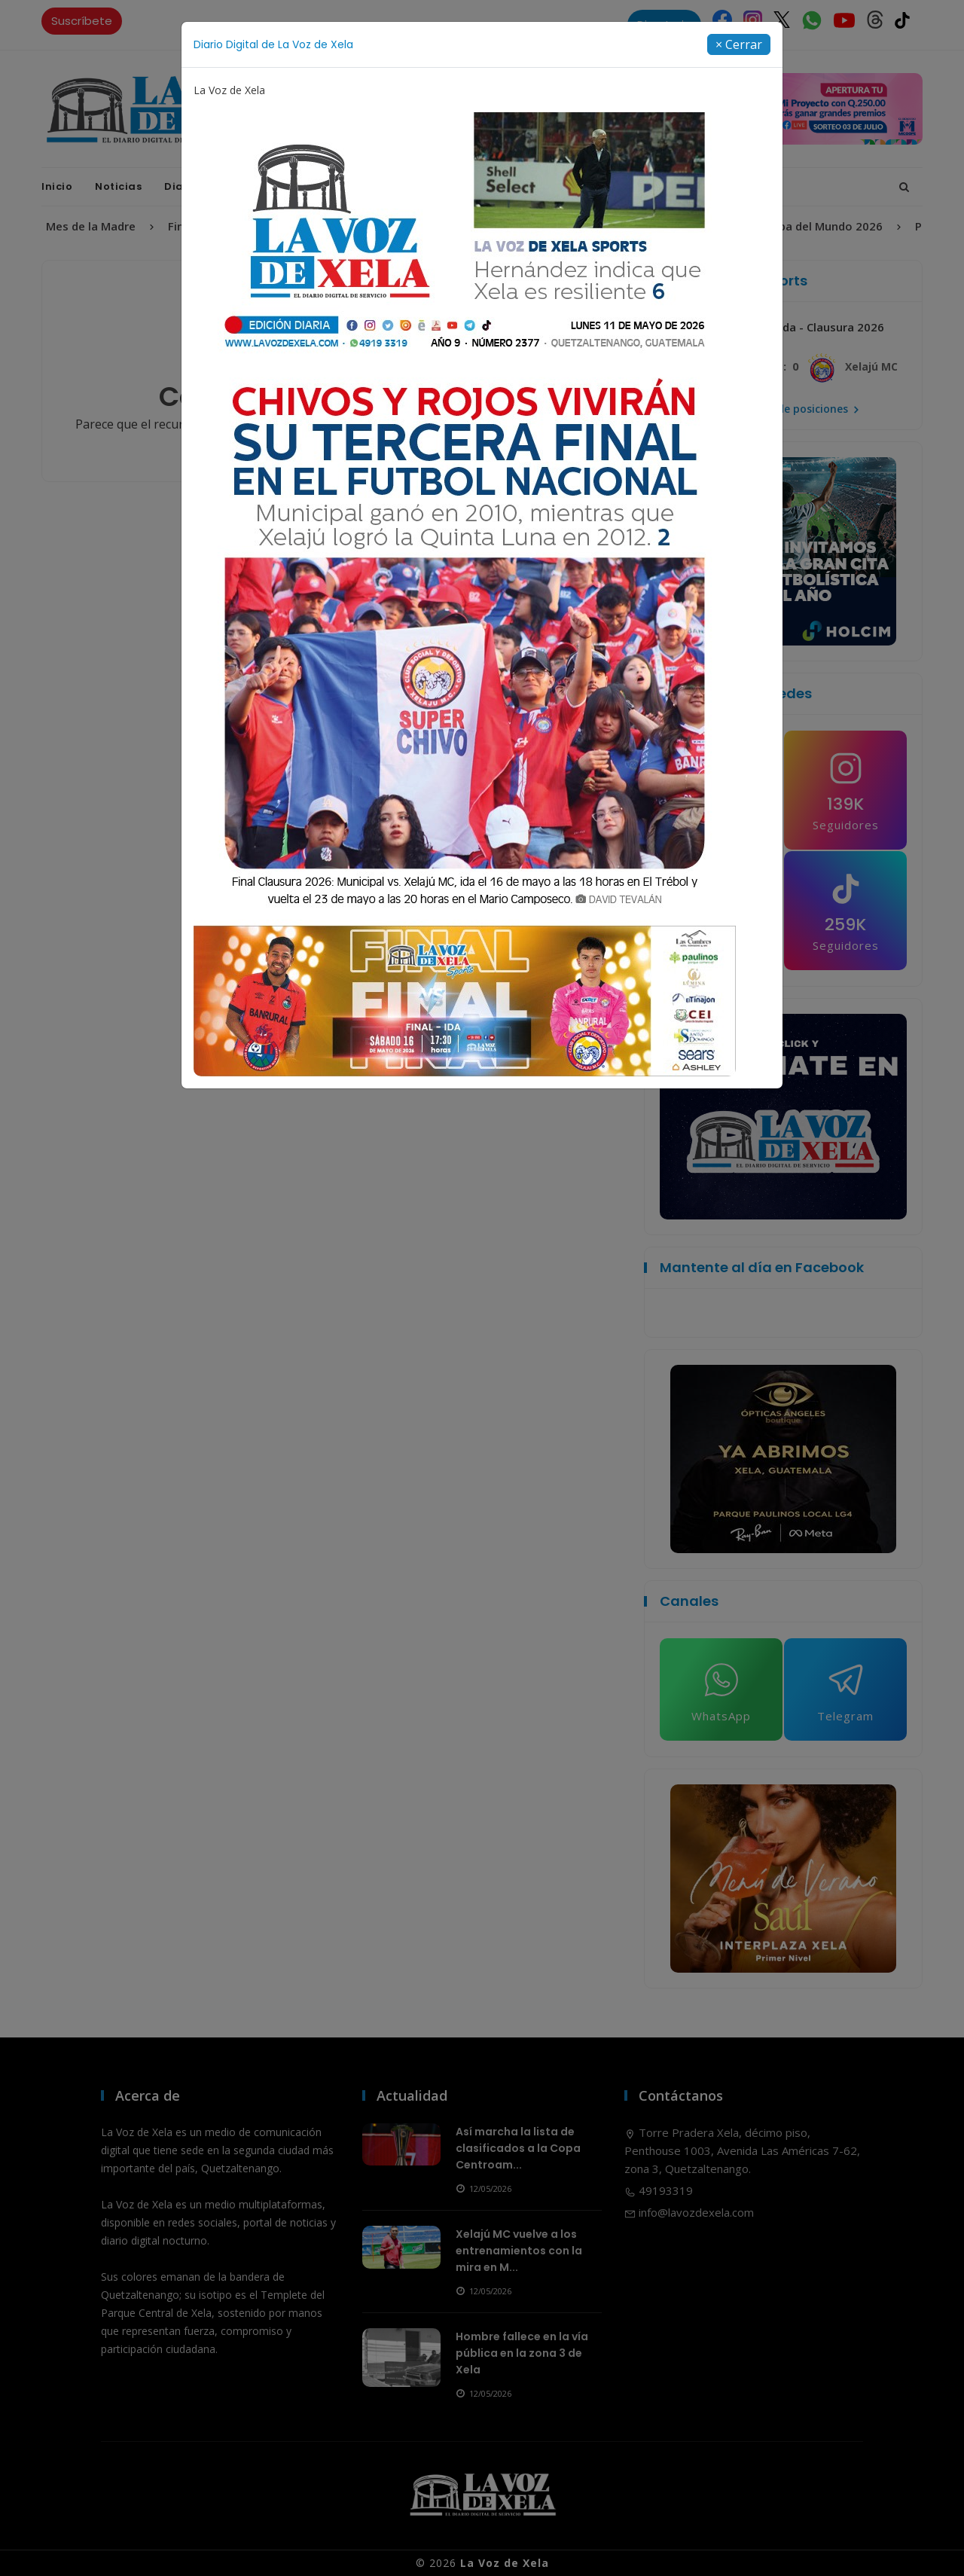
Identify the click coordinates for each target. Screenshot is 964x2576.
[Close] (738, 44)
